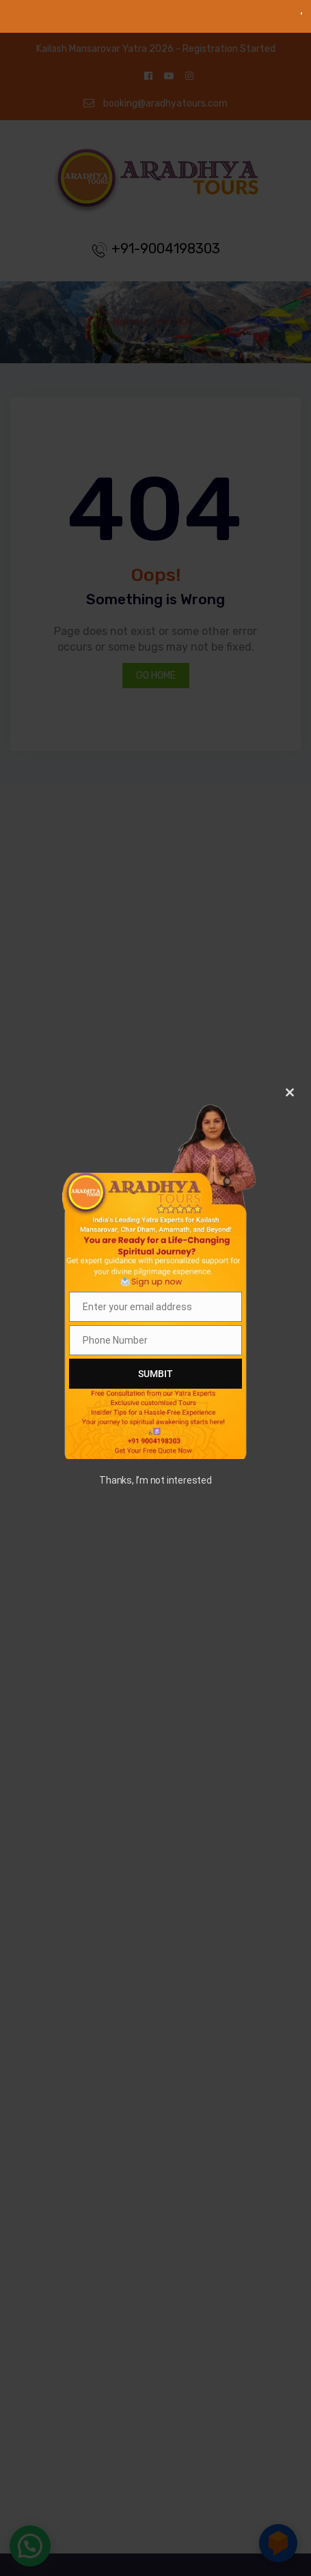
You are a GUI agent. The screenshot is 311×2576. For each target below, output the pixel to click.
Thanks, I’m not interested (155, 1480)
